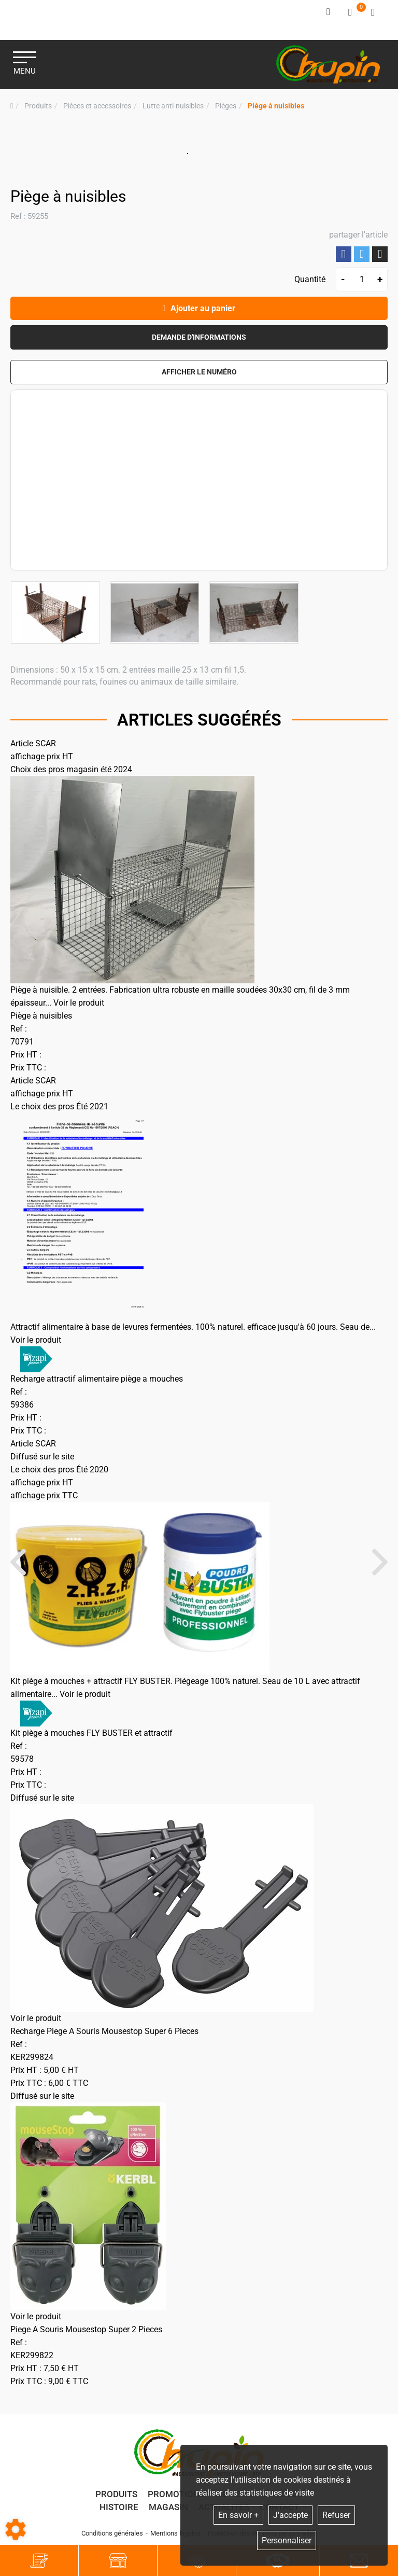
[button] (276, 106)
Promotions (176, 2494)
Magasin (168, 2507)
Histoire (119, 2507)
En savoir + (238, 2515)
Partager (343, 254)
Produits (116, 2494)
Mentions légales (175, 2533)
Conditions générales (112, 2533)
